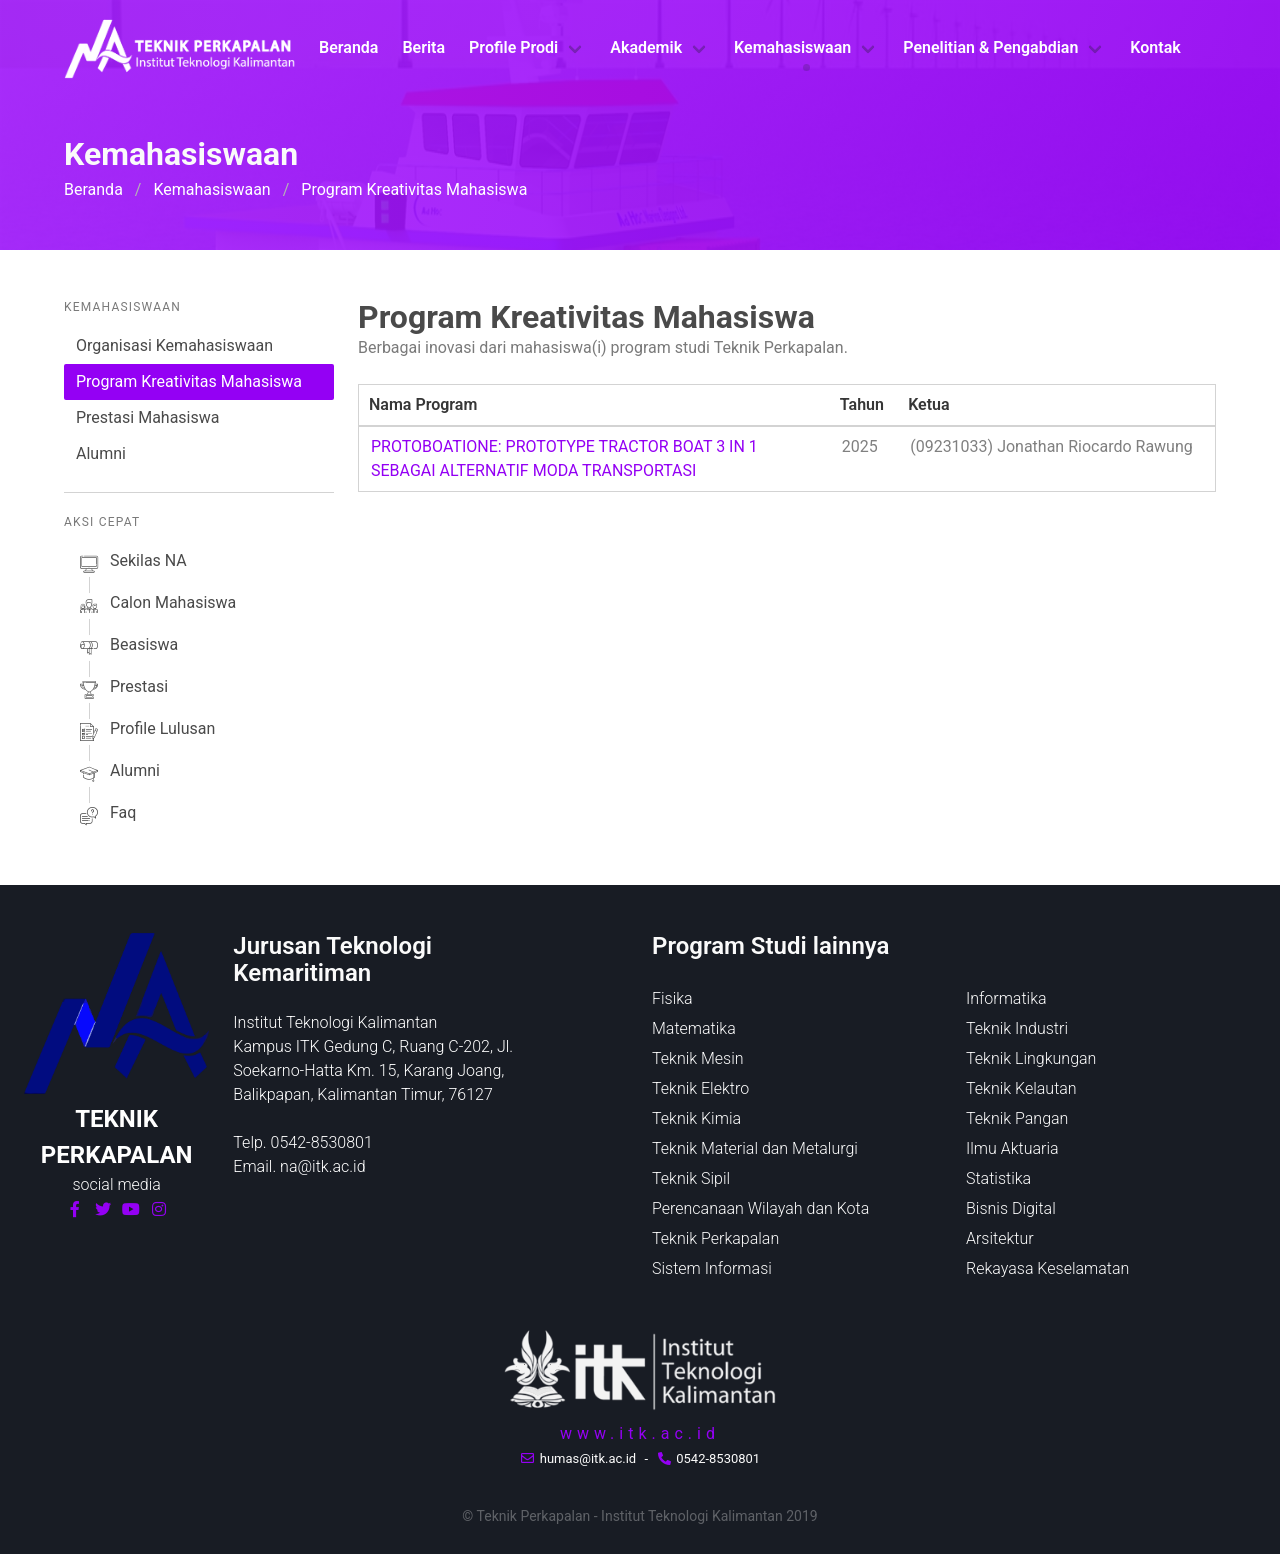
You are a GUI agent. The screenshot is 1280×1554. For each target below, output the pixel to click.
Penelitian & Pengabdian (990, 47)
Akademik (646, 47)
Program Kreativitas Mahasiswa (189, 381)
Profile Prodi (513, 47)
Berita (423, 47)
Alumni (101, 453)
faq (106, 816)
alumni (118, 774)
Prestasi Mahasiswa (147, 417)
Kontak (1155, 47)
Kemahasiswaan (792, 47)
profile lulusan (145, 732)
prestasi (122, 690)
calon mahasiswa (156, 606)
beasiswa (127, 648)
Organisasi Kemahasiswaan (174, 345)
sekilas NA (131, 564)
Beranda (348, 47)
